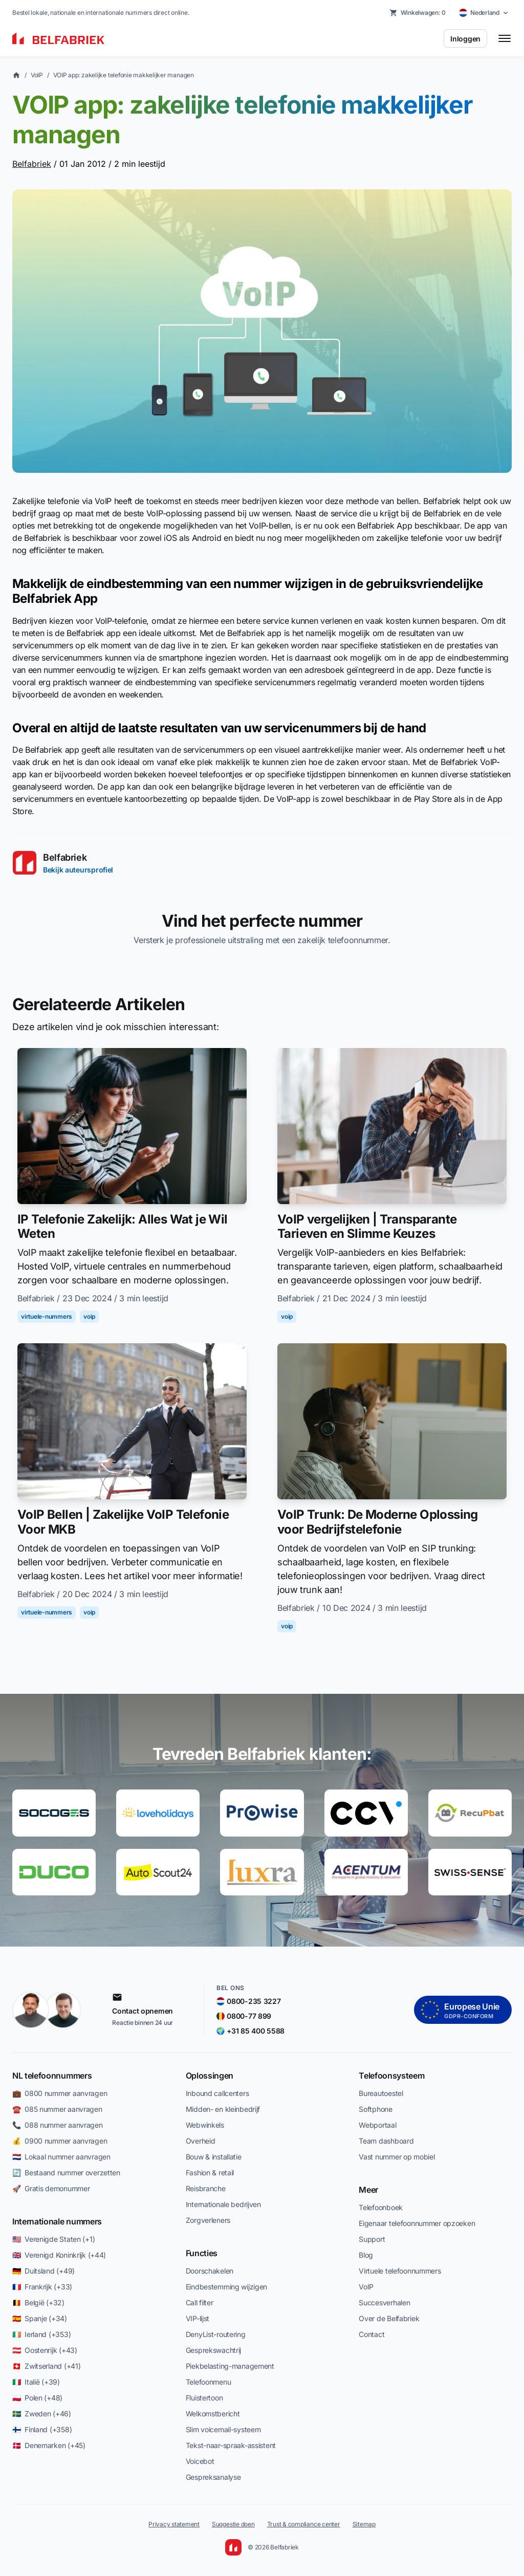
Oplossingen (209, 2075)
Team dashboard (386, 2140)
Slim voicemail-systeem (223, 2429)
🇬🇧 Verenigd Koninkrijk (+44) (59, 2255)
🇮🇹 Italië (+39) (36, 2381)
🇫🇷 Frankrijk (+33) (42, 2286)
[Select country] (484, 12)
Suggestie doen (233, 2524)
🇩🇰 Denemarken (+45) (48, 2445)
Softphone (375, 2109)
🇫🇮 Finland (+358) (42, 2429)
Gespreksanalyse (213, 2477)
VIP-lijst (197, 2318)
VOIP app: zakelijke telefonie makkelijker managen (123, 75)
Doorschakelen (209, 2270)
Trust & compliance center (303, 2524)
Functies (201, 2253)
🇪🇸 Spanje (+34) (39, 2318)
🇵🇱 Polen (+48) (37, 2397)
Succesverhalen (384, 2302)
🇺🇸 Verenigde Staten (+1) (53, 2239)
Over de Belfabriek (389, 2318)
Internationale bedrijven (223, 2204)
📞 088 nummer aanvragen (57, 2125)
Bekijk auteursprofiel (78, 869)
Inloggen (465, 38)
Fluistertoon (204, 2397)
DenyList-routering (216, 2334)
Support (372, 2239)
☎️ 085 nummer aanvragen (57, 2109)
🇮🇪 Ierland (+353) (41, 2334)
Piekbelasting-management (230, 2366)
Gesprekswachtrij (214, 2350)
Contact (371, 2334)
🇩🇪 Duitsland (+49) (43, 2270)
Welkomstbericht (213, 2413)
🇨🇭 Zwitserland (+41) (46, 2366)
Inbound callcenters (217, 2093)
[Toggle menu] (504, 38)
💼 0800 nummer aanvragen (59, 2093)
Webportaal (377, 2125)
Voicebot (200, 2461)
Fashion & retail (210, 2172)
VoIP (37, 75)
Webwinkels (205, 2125)
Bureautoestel (381, 2093)
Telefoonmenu (208, 2381)
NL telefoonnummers (52, 2075)
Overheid (200, 2140)
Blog (366, 2255)
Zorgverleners (208, 2220)
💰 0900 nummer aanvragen (59, 2140)
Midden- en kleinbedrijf (223, 2109)
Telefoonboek (381, 2207)
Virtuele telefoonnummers (400, 2270)
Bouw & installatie (214, 2156)
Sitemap (364, 2524)
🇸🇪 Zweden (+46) (41, 2413)
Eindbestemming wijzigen (227, 2286)
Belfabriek (31, 164)
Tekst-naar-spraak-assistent (231, 2445)
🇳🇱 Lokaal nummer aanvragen (61, 2156)
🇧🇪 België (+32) (38, 2302)
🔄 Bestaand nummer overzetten (66, 2172)
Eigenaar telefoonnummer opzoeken (417, 2223)
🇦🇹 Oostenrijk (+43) (44, 2350)
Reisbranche (206, 2188)
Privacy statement (174, 2524)
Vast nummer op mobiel (396, 2156)
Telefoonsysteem (391, 2075)
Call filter (199, 2302)
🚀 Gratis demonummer (51, 2188)
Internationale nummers (57, 2221)
